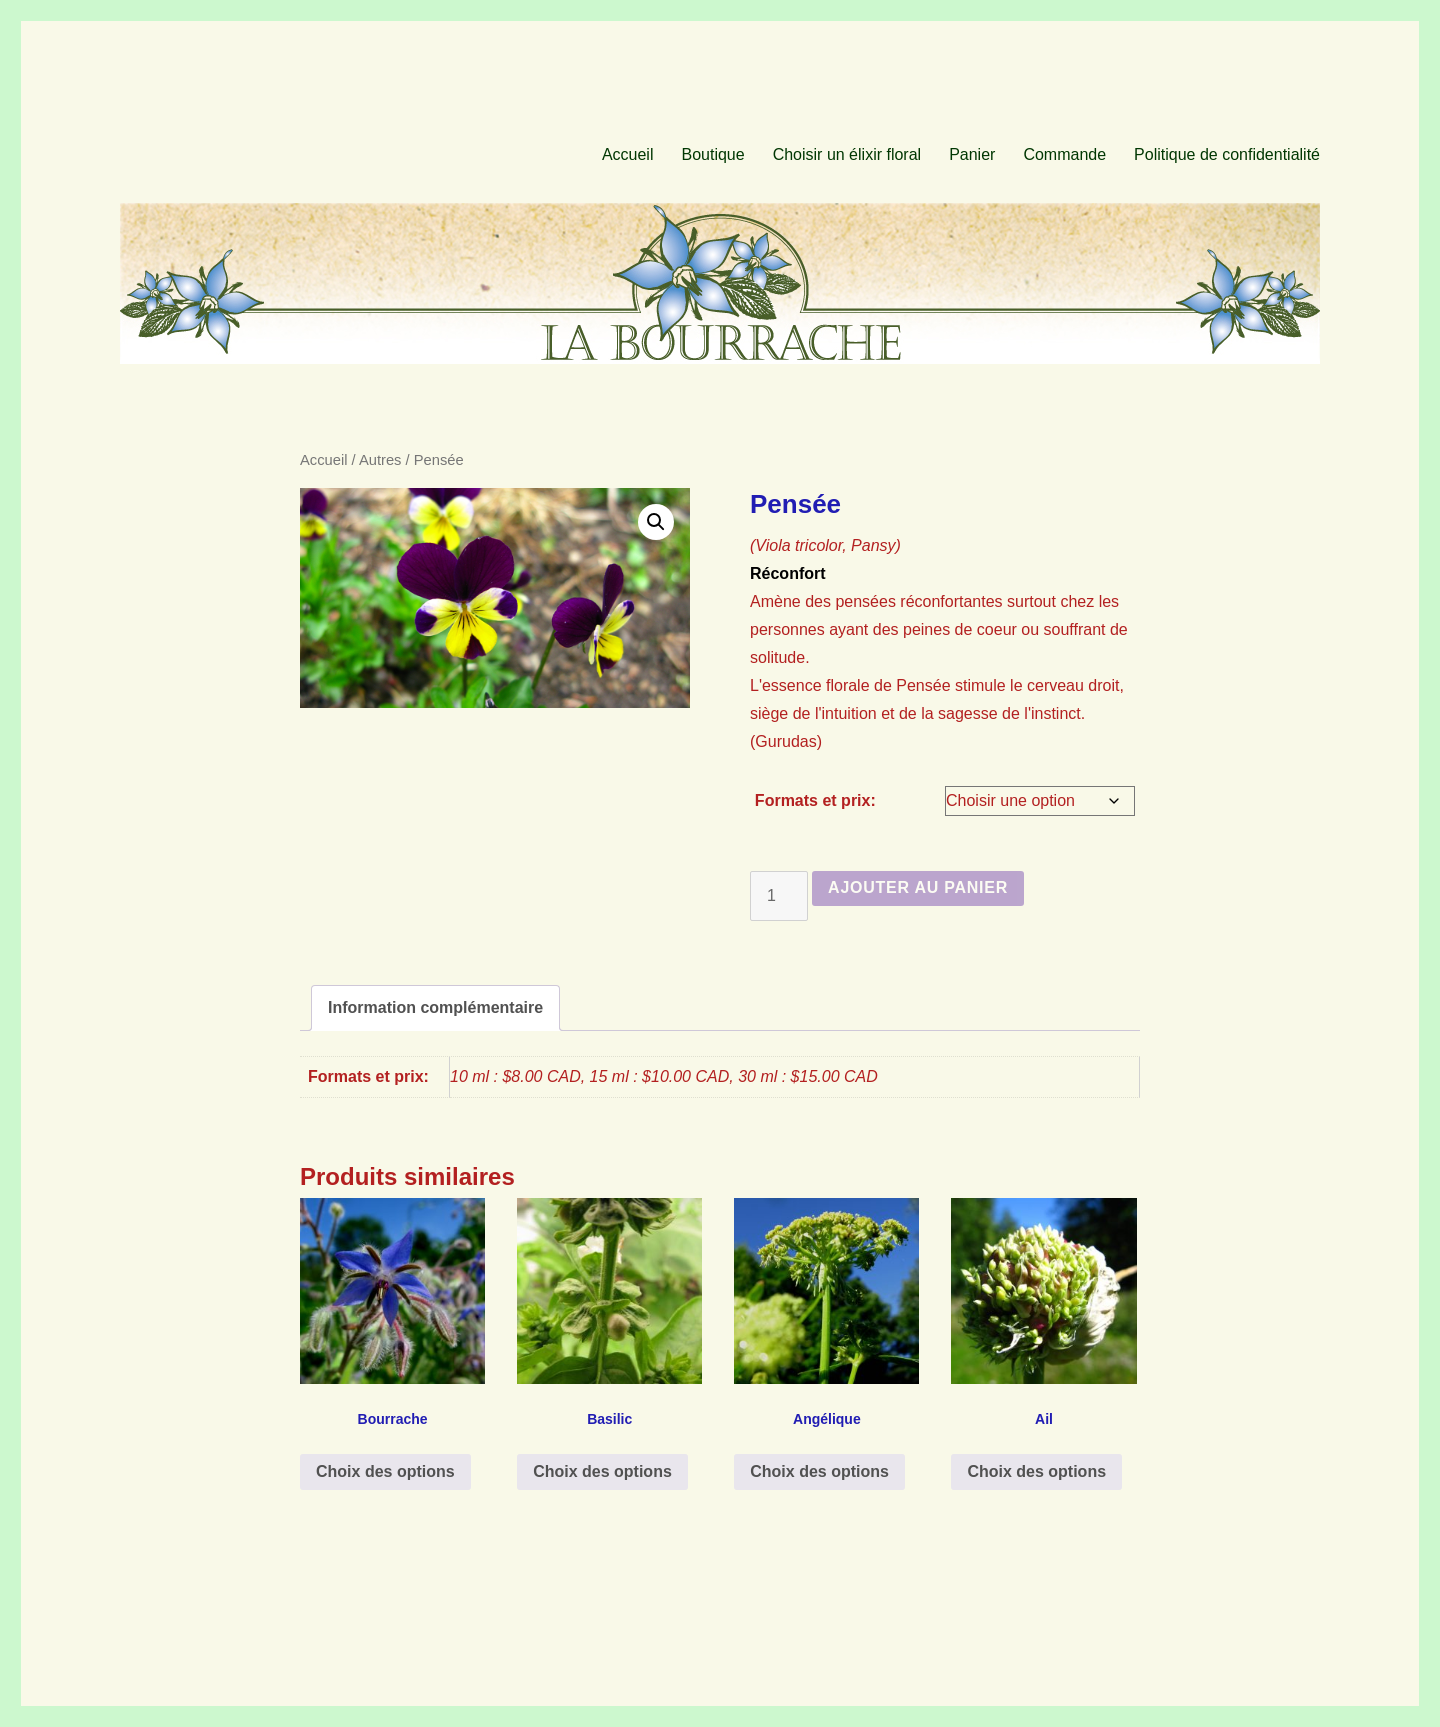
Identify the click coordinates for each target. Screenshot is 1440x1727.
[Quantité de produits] (779, 896)
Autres (380, 460)
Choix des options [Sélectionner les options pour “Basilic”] (602, 1471)
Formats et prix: (815, 800)
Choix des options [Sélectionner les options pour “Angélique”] (819, 1471)
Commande (1064, 154)
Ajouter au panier (918, 887)
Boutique (712, 154)
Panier (972, 154)
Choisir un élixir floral (847, 154)
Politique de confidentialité (1227, 154)
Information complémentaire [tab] (435, 1007)
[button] (656, 522)
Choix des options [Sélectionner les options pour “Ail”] (1036, 1471)
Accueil (628, 154)
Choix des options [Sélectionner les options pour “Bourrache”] (385, 1471)
